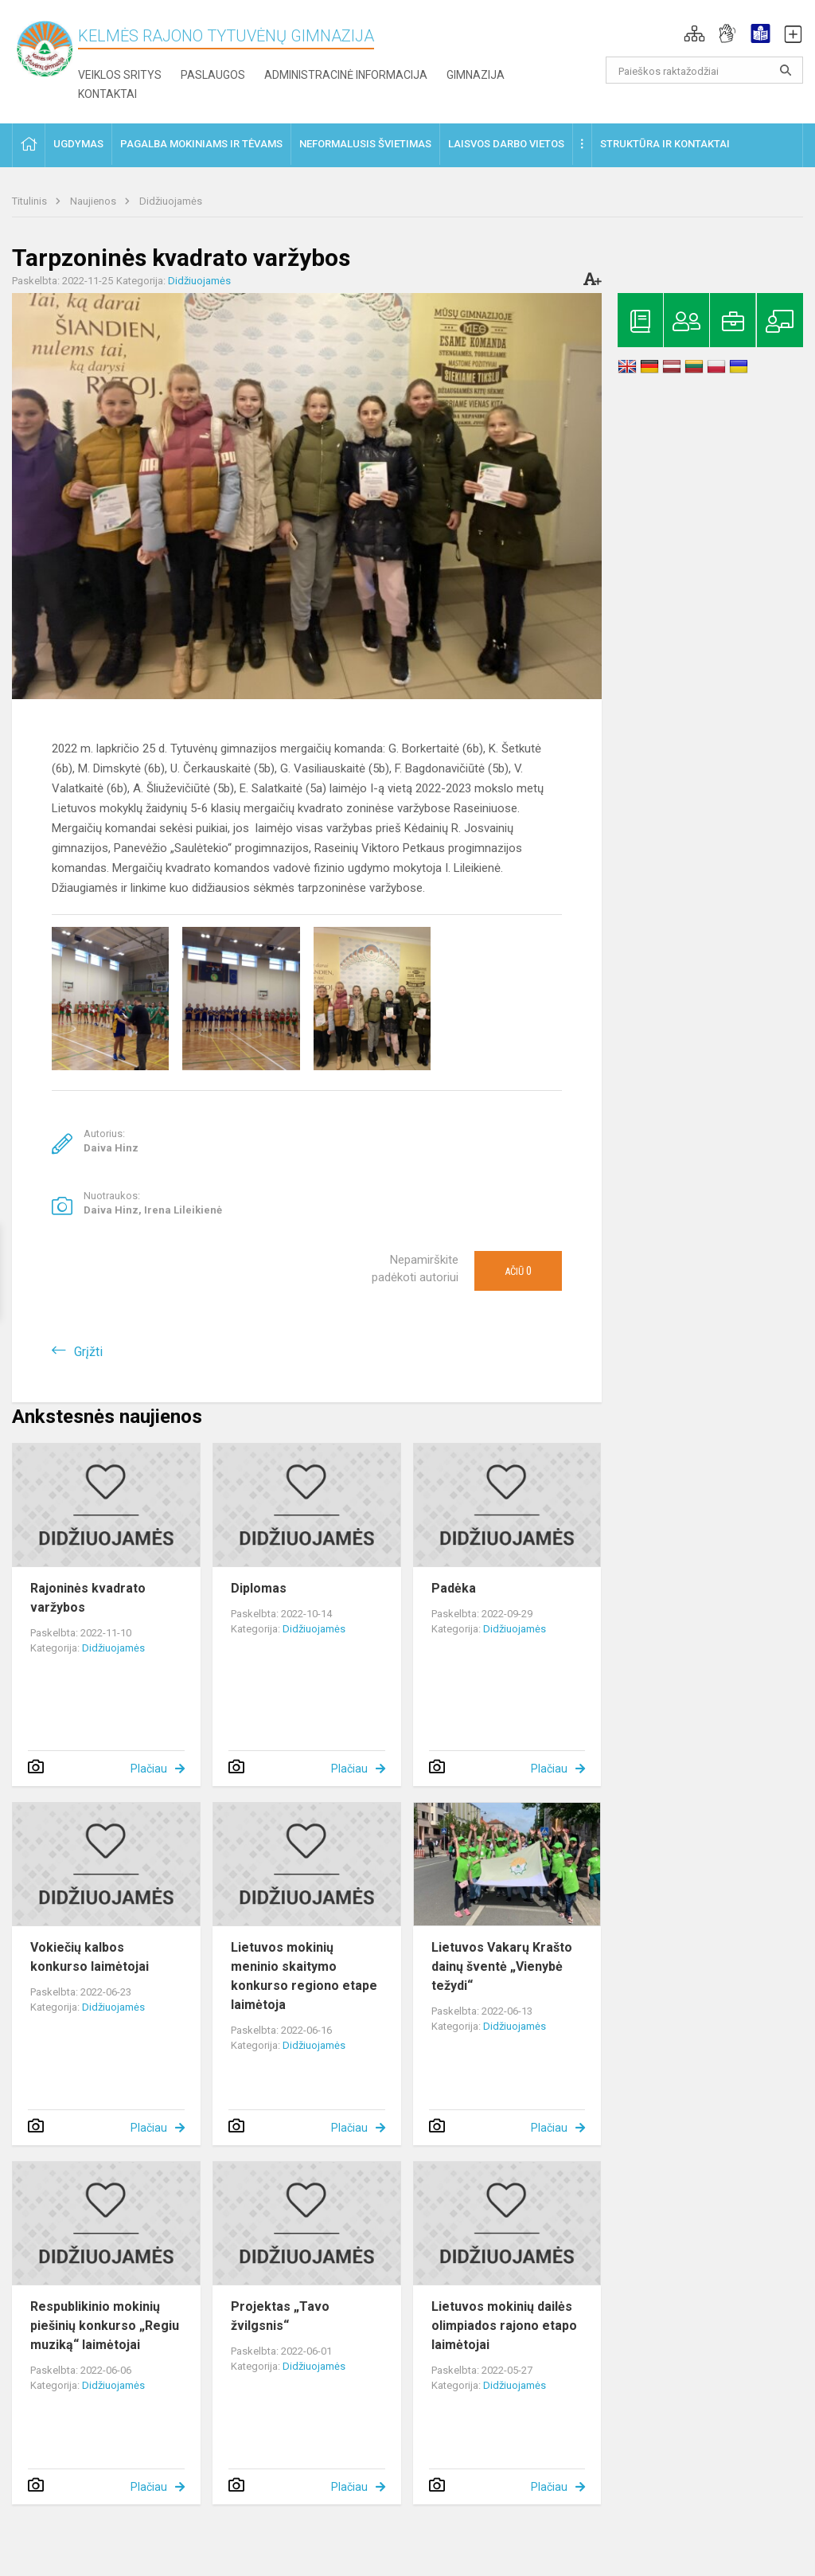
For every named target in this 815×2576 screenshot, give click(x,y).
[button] (694, 33)
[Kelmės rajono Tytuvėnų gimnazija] (45, 48)
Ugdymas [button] (78, 144)
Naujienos (94, 201)
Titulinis (30, 201)
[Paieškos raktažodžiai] (705, 70)
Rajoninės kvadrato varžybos (88, 1598)
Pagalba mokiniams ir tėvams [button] (201, 144)
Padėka (453, 1588)
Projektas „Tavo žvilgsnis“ (280, 2316)
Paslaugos (213, 74)
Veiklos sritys (120, 74)
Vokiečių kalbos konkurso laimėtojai (89, 1957)
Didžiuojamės (170, 201)
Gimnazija (475, 74)
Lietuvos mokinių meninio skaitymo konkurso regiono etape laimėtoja (304, 1976)
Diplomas (259, 1588)
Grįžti (88, 1351)
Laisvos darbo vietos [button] (506, 144)
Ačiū (518, 1271)
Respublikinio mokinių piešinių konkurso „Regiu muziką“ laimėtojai (104, 2325)
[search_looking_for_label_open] (785, 70)
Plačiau (149, 1768)
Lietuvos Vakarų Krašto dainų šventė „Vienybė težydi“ (501, 1966)
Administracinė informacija (345, 74)
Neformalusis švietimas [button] (365, 144)
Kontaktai (107, 94)
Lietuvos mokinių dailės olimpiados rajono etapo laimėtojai (504, 2325)
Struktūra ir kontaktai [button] (665, 144)
